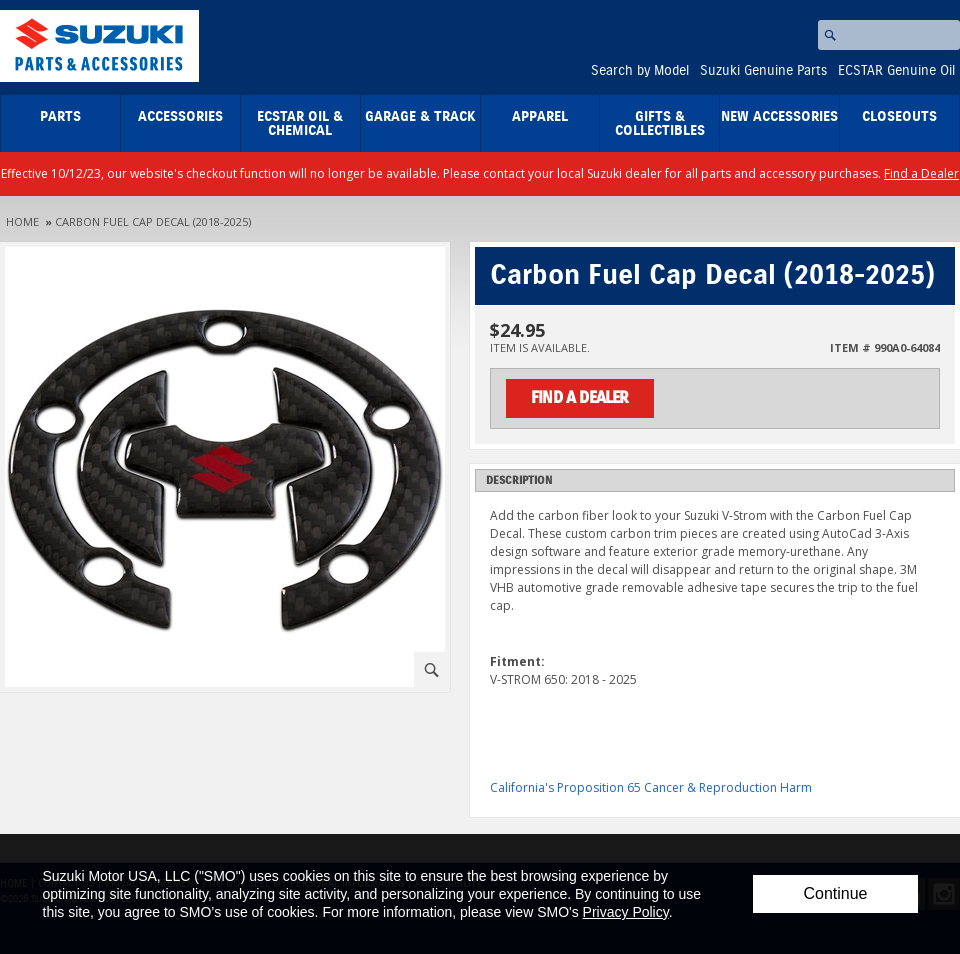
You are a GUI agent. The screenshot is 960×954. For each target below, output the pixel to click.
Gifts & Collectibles (660, 124)
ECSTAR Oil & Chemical (300, 124)
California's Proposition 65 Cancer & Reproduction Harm (651, 787)
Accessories (180, 117)
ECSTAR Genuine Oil (896, 71)
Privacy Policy (626, 912)
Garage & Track (420, 117)
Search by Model (640, 71)
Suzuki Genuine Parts (763, 71)
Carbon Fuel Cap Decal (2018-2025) (153, 221)
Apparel (540, 117)
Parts (60, 117)
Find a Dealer (921, 173)
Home (22, 221)
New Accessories (779, 117)
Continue (835, 893)
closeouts (899, 117)
